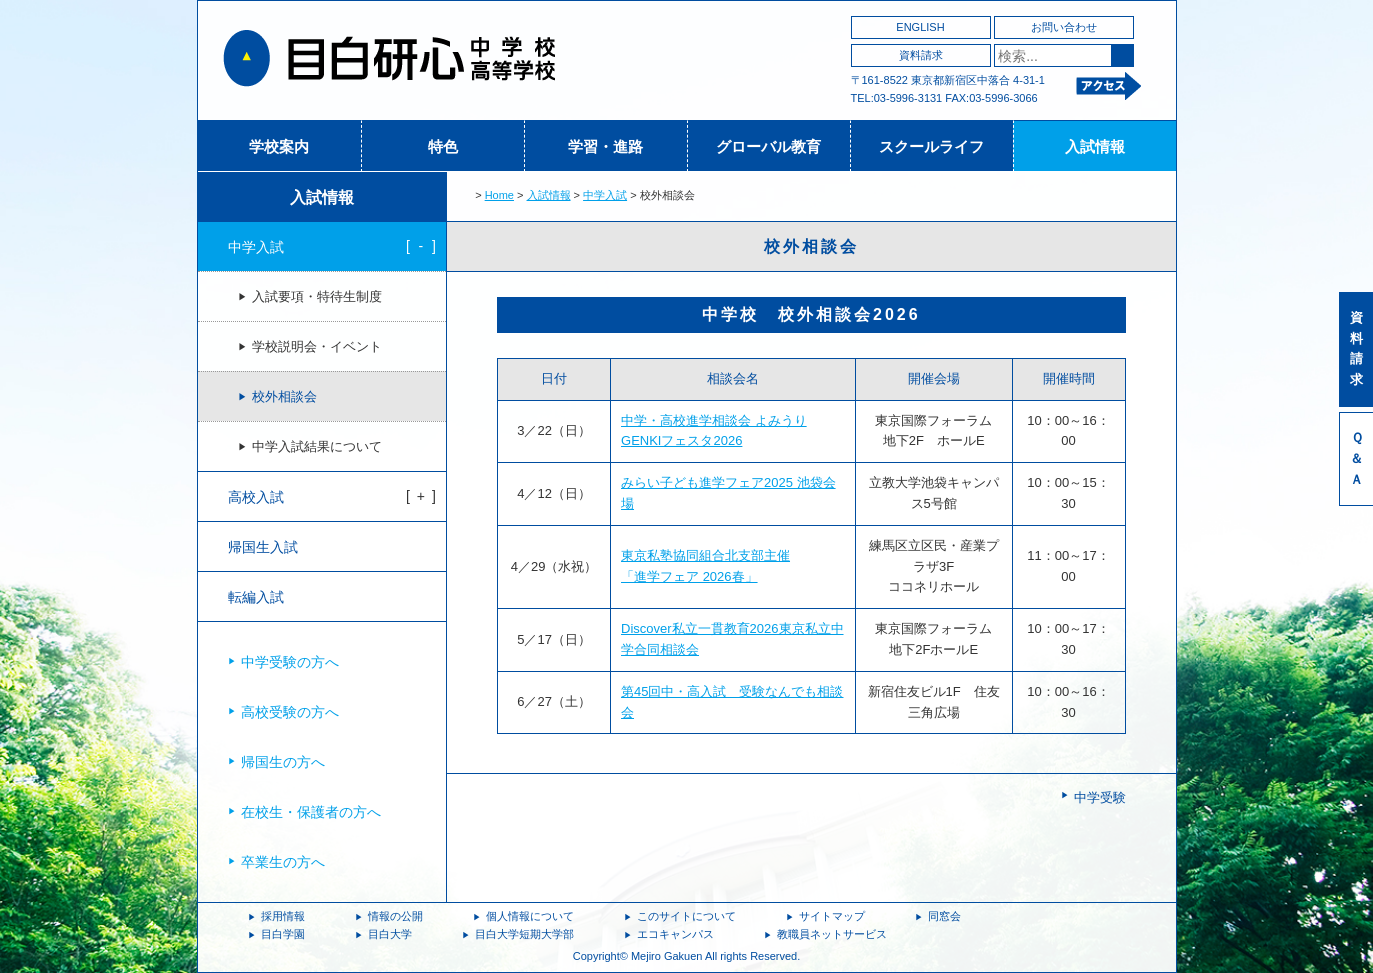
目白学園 (283, 934)
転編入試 (256, 597)
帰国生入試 (263, 547)
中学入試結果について (317, 447)
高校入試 (256, 497)
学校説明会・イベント (317, 347)
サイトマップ (832, 916)
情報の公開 (395, 916)
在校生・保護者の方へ (311, 812)
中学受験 (1100, 797)
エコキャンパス (675, 934)
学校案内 (279, 146)
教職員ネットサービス (832, 934)
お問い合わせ (1064, 27)
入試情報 (1095, 146)
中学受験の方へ (290, 662)
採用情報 (283, 916)
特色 (443, 146)
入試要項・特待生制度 (317, 297)
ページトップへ (1134, 884)
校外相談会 (284, 397)
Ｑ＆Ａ (1356, 458)
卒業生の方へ (283, 862)
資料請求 (921, 55)
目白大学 (390, 934)
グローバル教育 (768, 146)
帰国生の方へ (283, 762)
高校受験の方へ (290, 712)
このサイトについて (686, 916)
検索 (1122, 55)
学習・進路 (605, 146)
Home (499, 195)
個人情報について (530, 916)
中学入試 (605, 195)
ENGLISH (920, 27)
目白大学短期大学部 (524, 934)
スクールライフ (931, 146)
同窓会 (944, 916)
